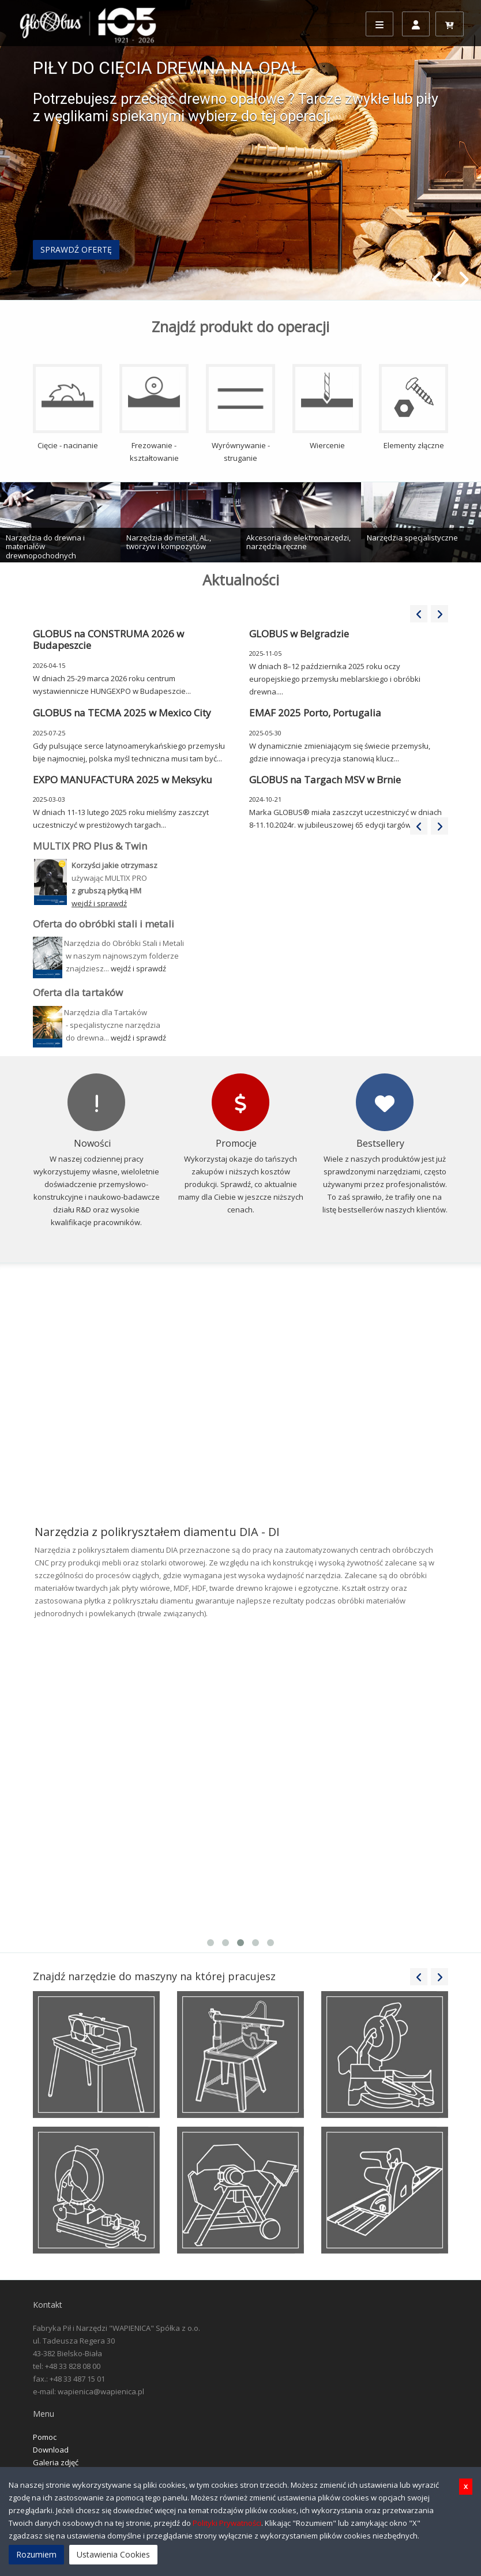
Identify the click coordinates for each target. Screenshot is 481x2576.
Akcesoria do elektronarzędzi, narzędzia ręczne (298, 542)
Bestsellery (380, 1143)
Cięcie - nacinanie (67, 407)
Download (51, 2449)
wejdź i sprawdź (138, 968)
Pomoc (45, 2437)
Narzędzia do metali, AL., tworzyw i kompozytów (168, 542)
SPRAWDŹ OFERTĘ (76, 249)
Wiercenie (327, 407)
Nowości (92, 1143)
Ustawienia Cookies (113, 2554)
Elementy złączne (413, 407)
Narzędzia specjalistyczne (412, 537)
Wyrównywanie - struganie (240, 413)
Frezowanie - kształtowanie (154, 413)
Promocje (236, 1143)
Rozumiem (36, 2554)
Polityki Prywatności (227, 2523)
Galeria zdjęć (55, 2462)
